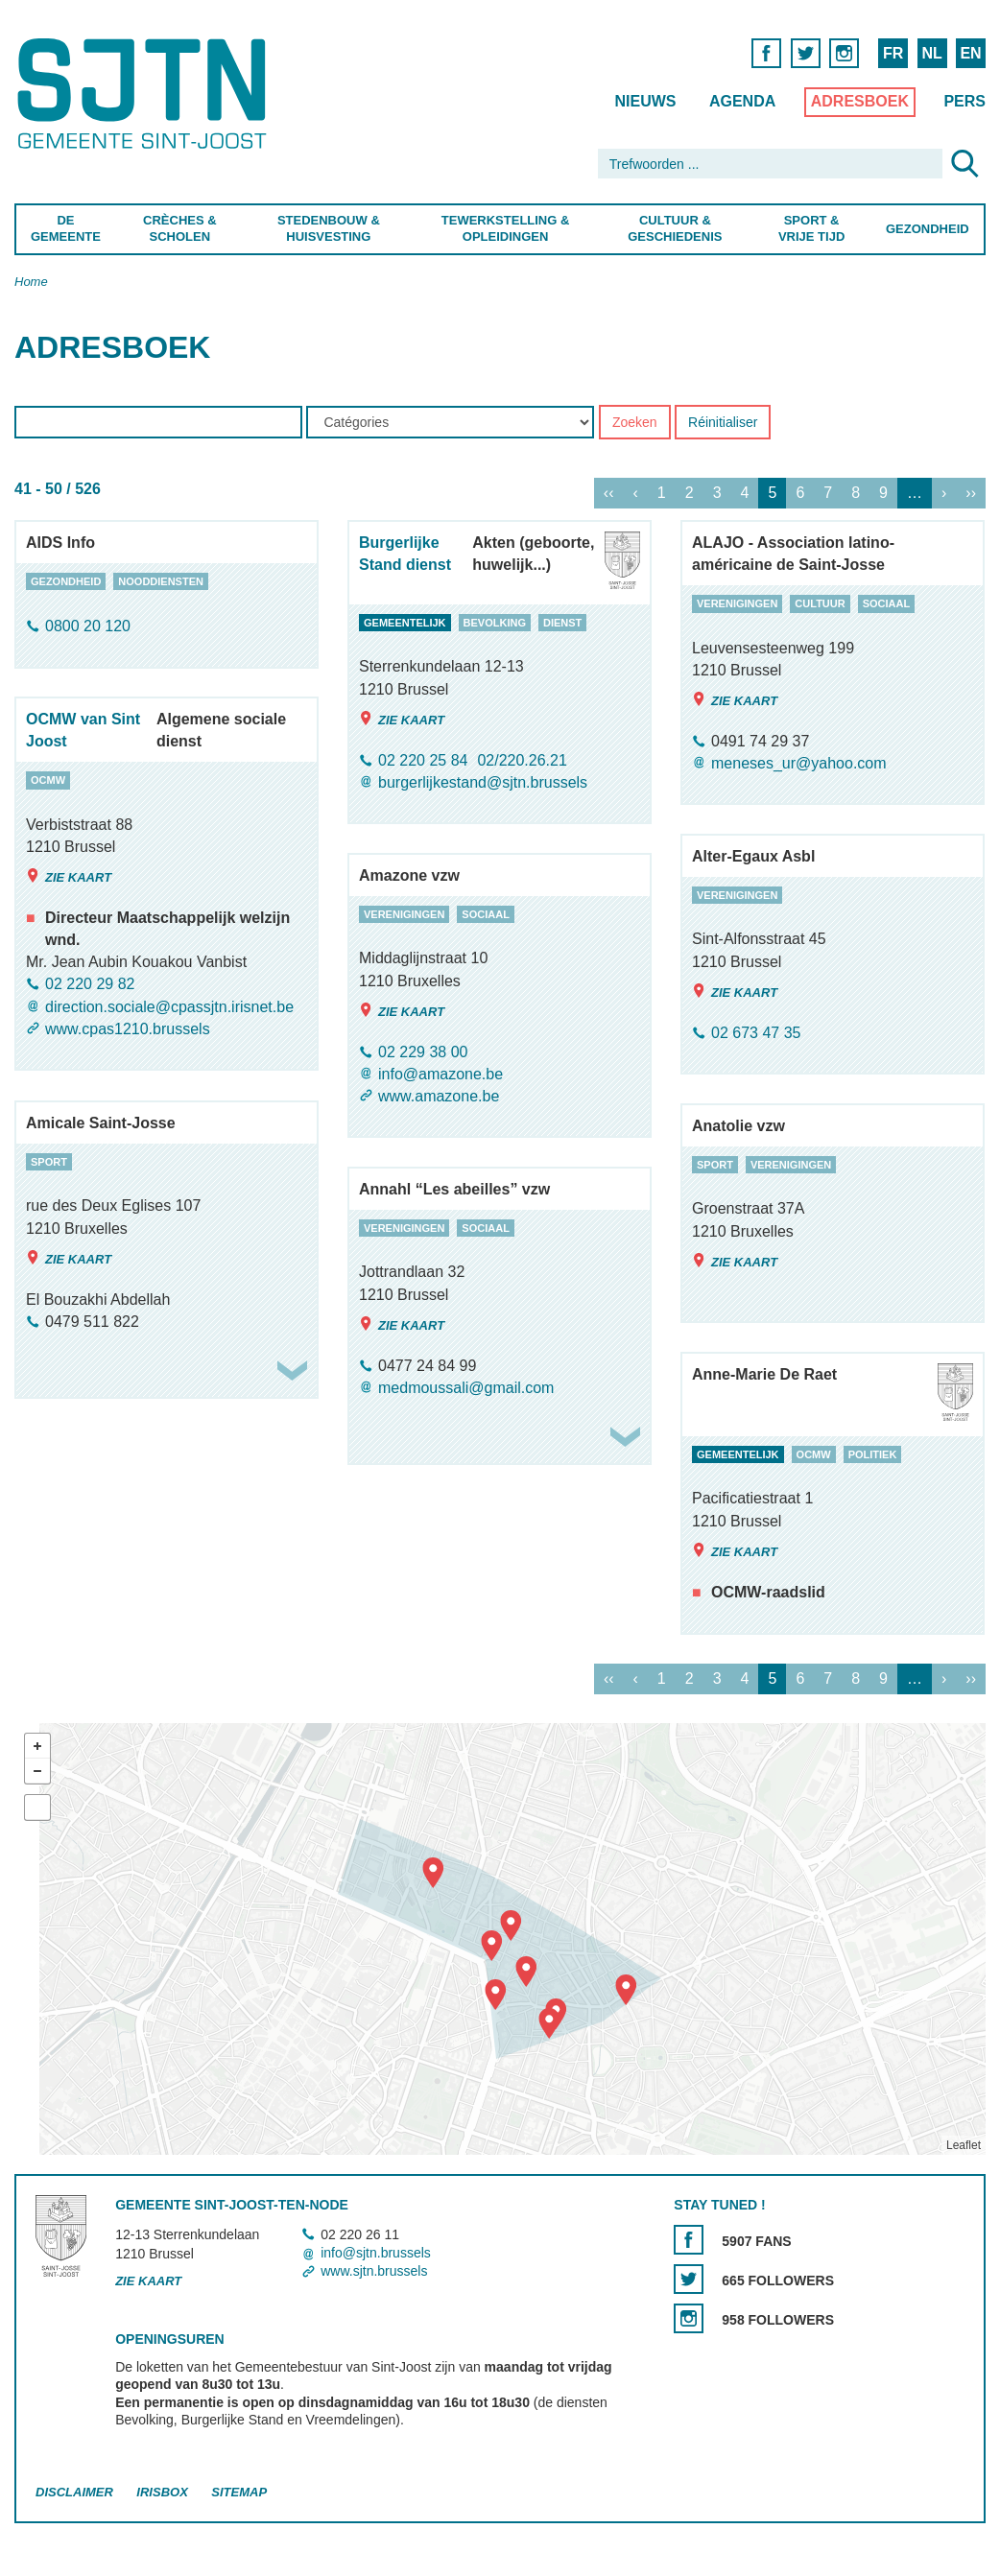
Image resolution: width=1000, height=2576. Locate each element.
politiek (872, 1454)
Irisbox (161, 2493)
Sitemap (239, 2493)
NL (931, 53)
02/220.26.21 (521, 760)
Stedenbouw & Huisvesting (328, 228)
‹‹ (609, 493)
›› (970, 493)
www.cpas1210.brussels (127, 1029)
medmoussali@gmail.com (466, 1388)
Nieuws (645, 101)
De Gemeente (66, 228)
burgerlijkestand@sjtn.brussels (482, 782)
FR (893, 53)
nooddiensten (160, 581)
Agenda (742, 101)
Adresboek (860, 101)
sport (49, 1162)
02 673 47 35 (755, 1033)
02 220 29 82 (89, 985)
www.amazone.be (438, 1096)
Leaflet (963, 2145)
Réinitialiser (722, 423)
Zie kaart (401, 719)
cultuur (820, 603)
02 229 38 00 (422, 1052)
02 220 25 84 (422, 760)
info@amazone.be (440, 1074)
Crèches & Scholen (180, 228)
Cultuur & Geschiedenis (676, 228)
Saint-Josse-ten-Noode (145, 93)
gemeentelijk (405, 622)
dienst (562, 622)
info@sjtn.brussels (376, 2252)
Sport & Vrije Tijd (811, 228)
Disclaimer (74, 2493)
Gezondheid (927, 229)
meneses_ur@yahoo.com (799, 763)
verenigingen (737, 603)
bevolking (495, 622)
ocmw (48, 780)
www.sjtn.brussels (374, 2271)
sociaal (887, 603)
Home (31, 281)
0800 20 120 (88, 627)
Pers (964, 101)
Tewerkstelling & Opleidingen (505, 228)
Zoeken (634, 423)
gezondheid (66, 581)
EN (970, 53)
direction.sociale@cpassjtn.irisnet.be (169, 1007)
